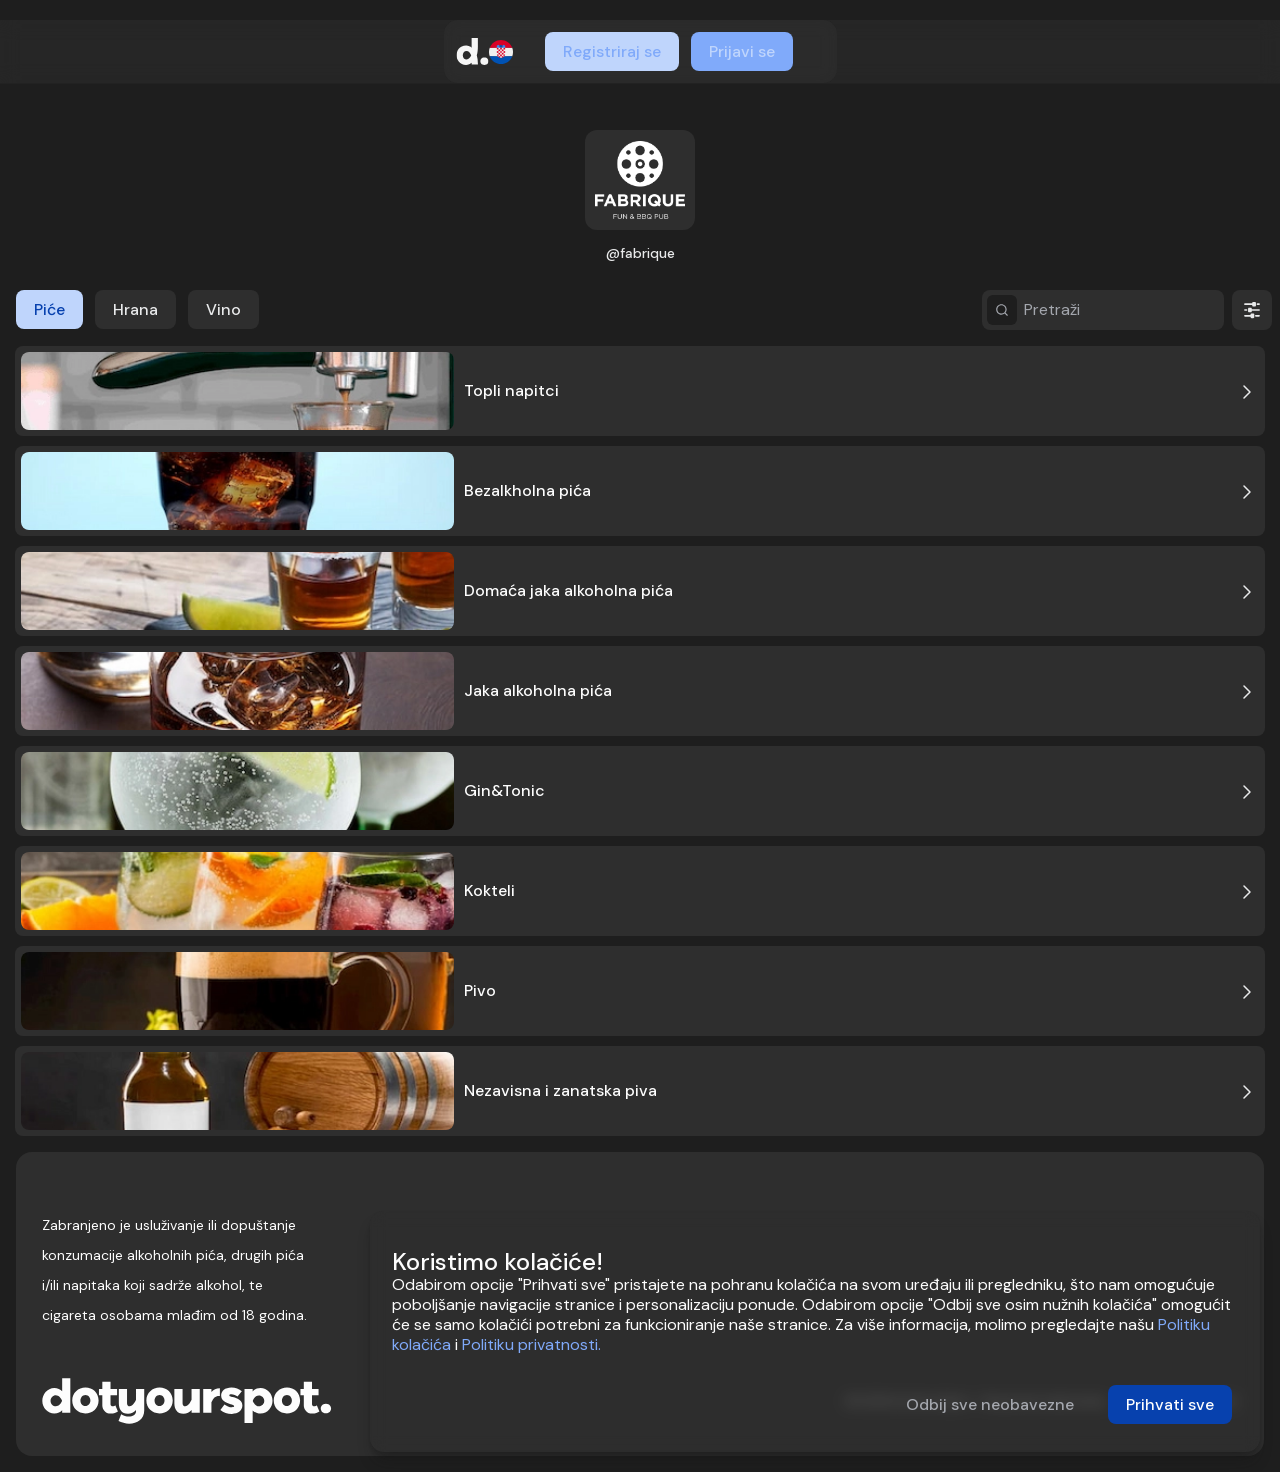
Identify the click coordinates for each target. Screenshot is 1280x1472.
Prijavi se (742, 51)
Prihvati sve (1170, 1404)
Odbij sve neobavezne (990, 1404)
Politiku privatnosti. (531, 1344)
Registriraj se (612, 51)
